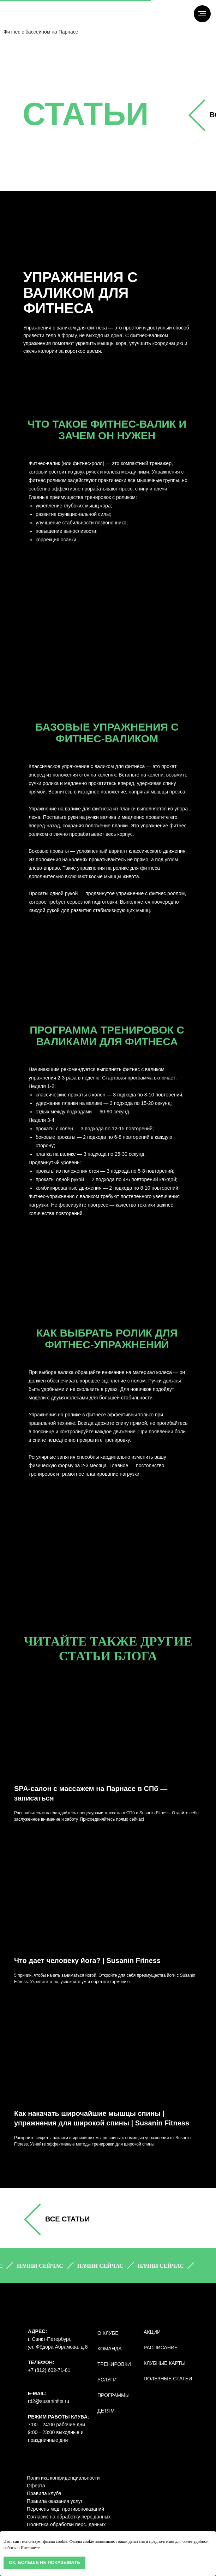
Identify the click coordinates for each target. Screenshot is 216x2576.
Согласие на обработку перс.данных (69, 2517)
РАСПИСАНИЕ (161, 2347)
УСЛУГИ (106, 2379)
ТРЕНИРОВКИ (114, 2364)
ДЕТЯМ (106, 2411)
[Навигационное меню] (202, 13)
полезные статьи (168, 2378)
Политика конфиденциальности (63, 2478)
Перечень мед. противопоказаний (65, 2509)
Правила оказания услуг (55, 2501)
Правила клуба (44, 2493)
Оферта (36, 2485)
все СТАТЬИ (67, 2219)
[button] (43, 2266)
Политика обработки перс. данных (66, 2524)
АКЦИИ (152, 2332)
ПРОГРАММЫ (113, 2395)
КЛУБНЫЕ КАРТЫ (164, 2363)
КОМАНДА (109, 2348)
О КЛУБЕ (108, 2333)
